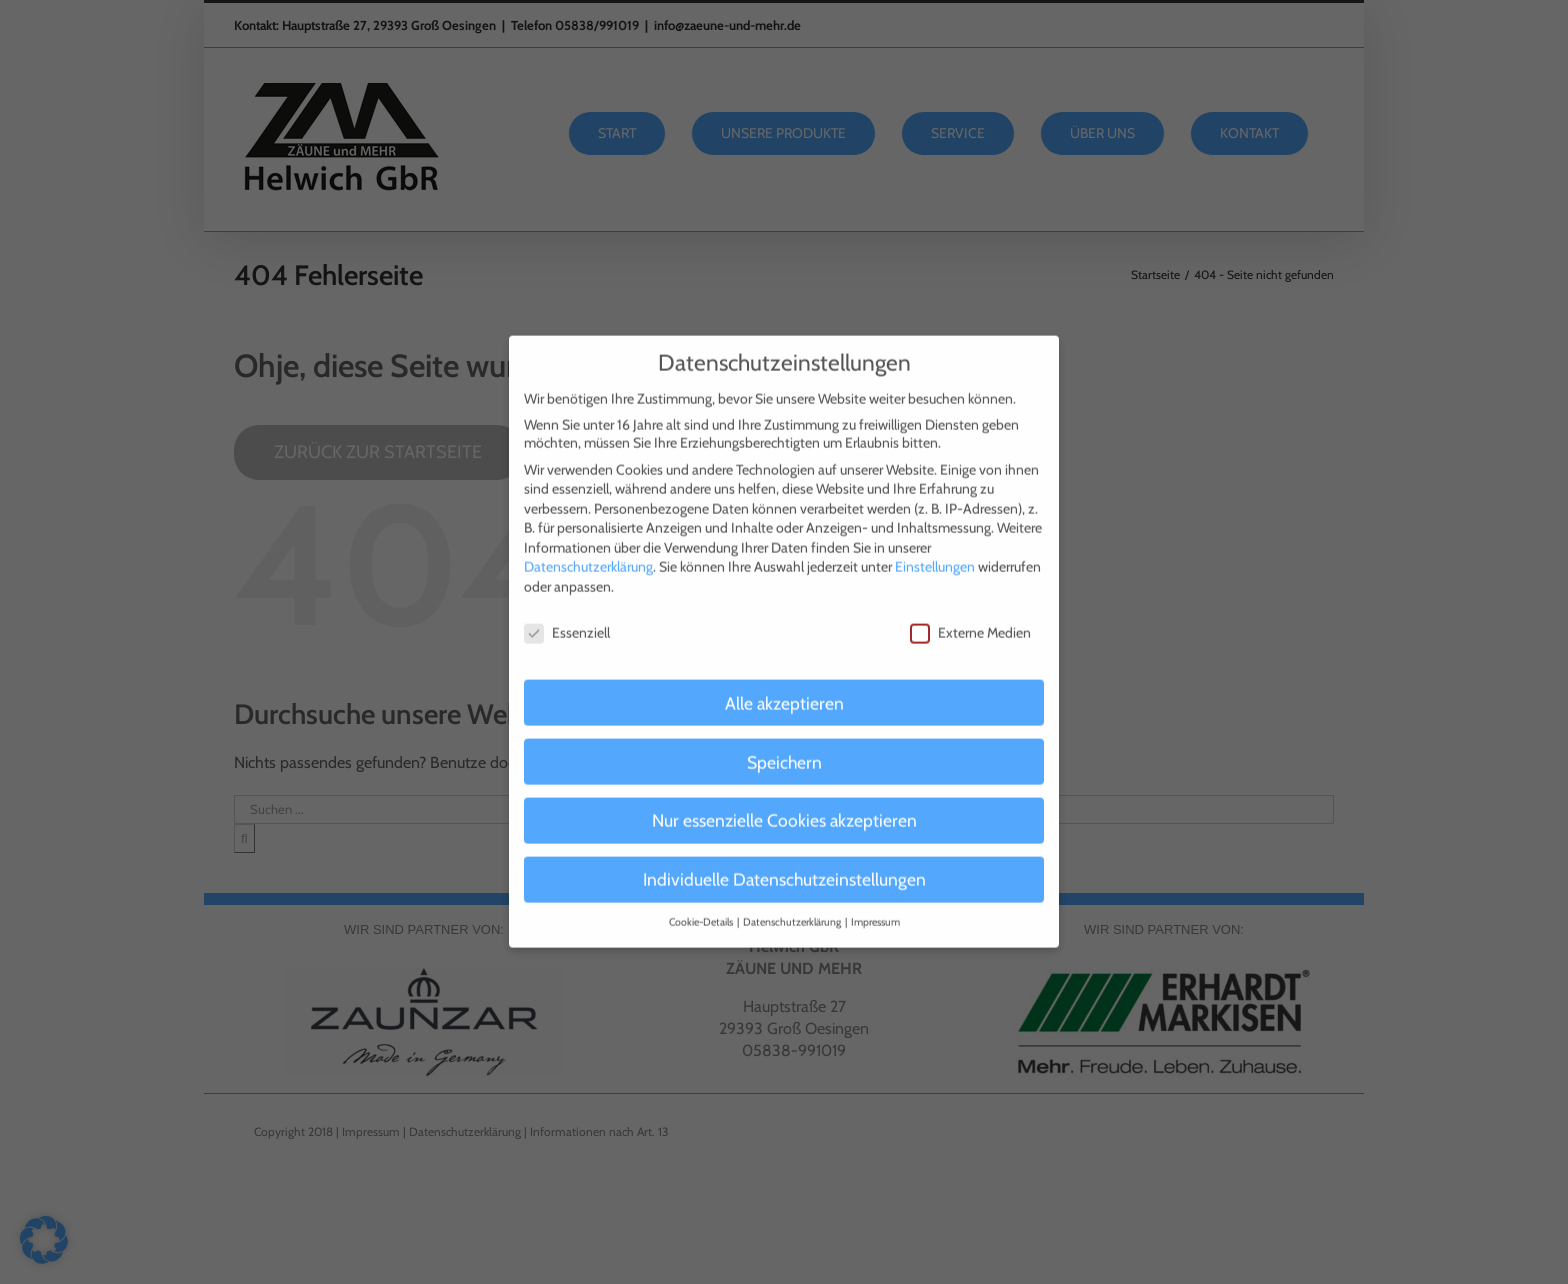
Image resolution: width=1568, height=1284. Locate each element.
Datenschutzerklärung (588, 550)
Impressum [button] (875, 905)
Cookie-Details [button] (702, 905)
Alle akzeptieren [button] (784, 685)
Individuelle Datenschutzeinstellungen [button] (784, 862)
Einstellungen (935, 550)
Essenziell (567, 615)
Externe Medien (970, 615)
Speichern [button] (784, 744)
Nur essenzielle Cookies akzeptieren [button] (784, 803)
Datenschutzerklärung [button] (793, 905)
